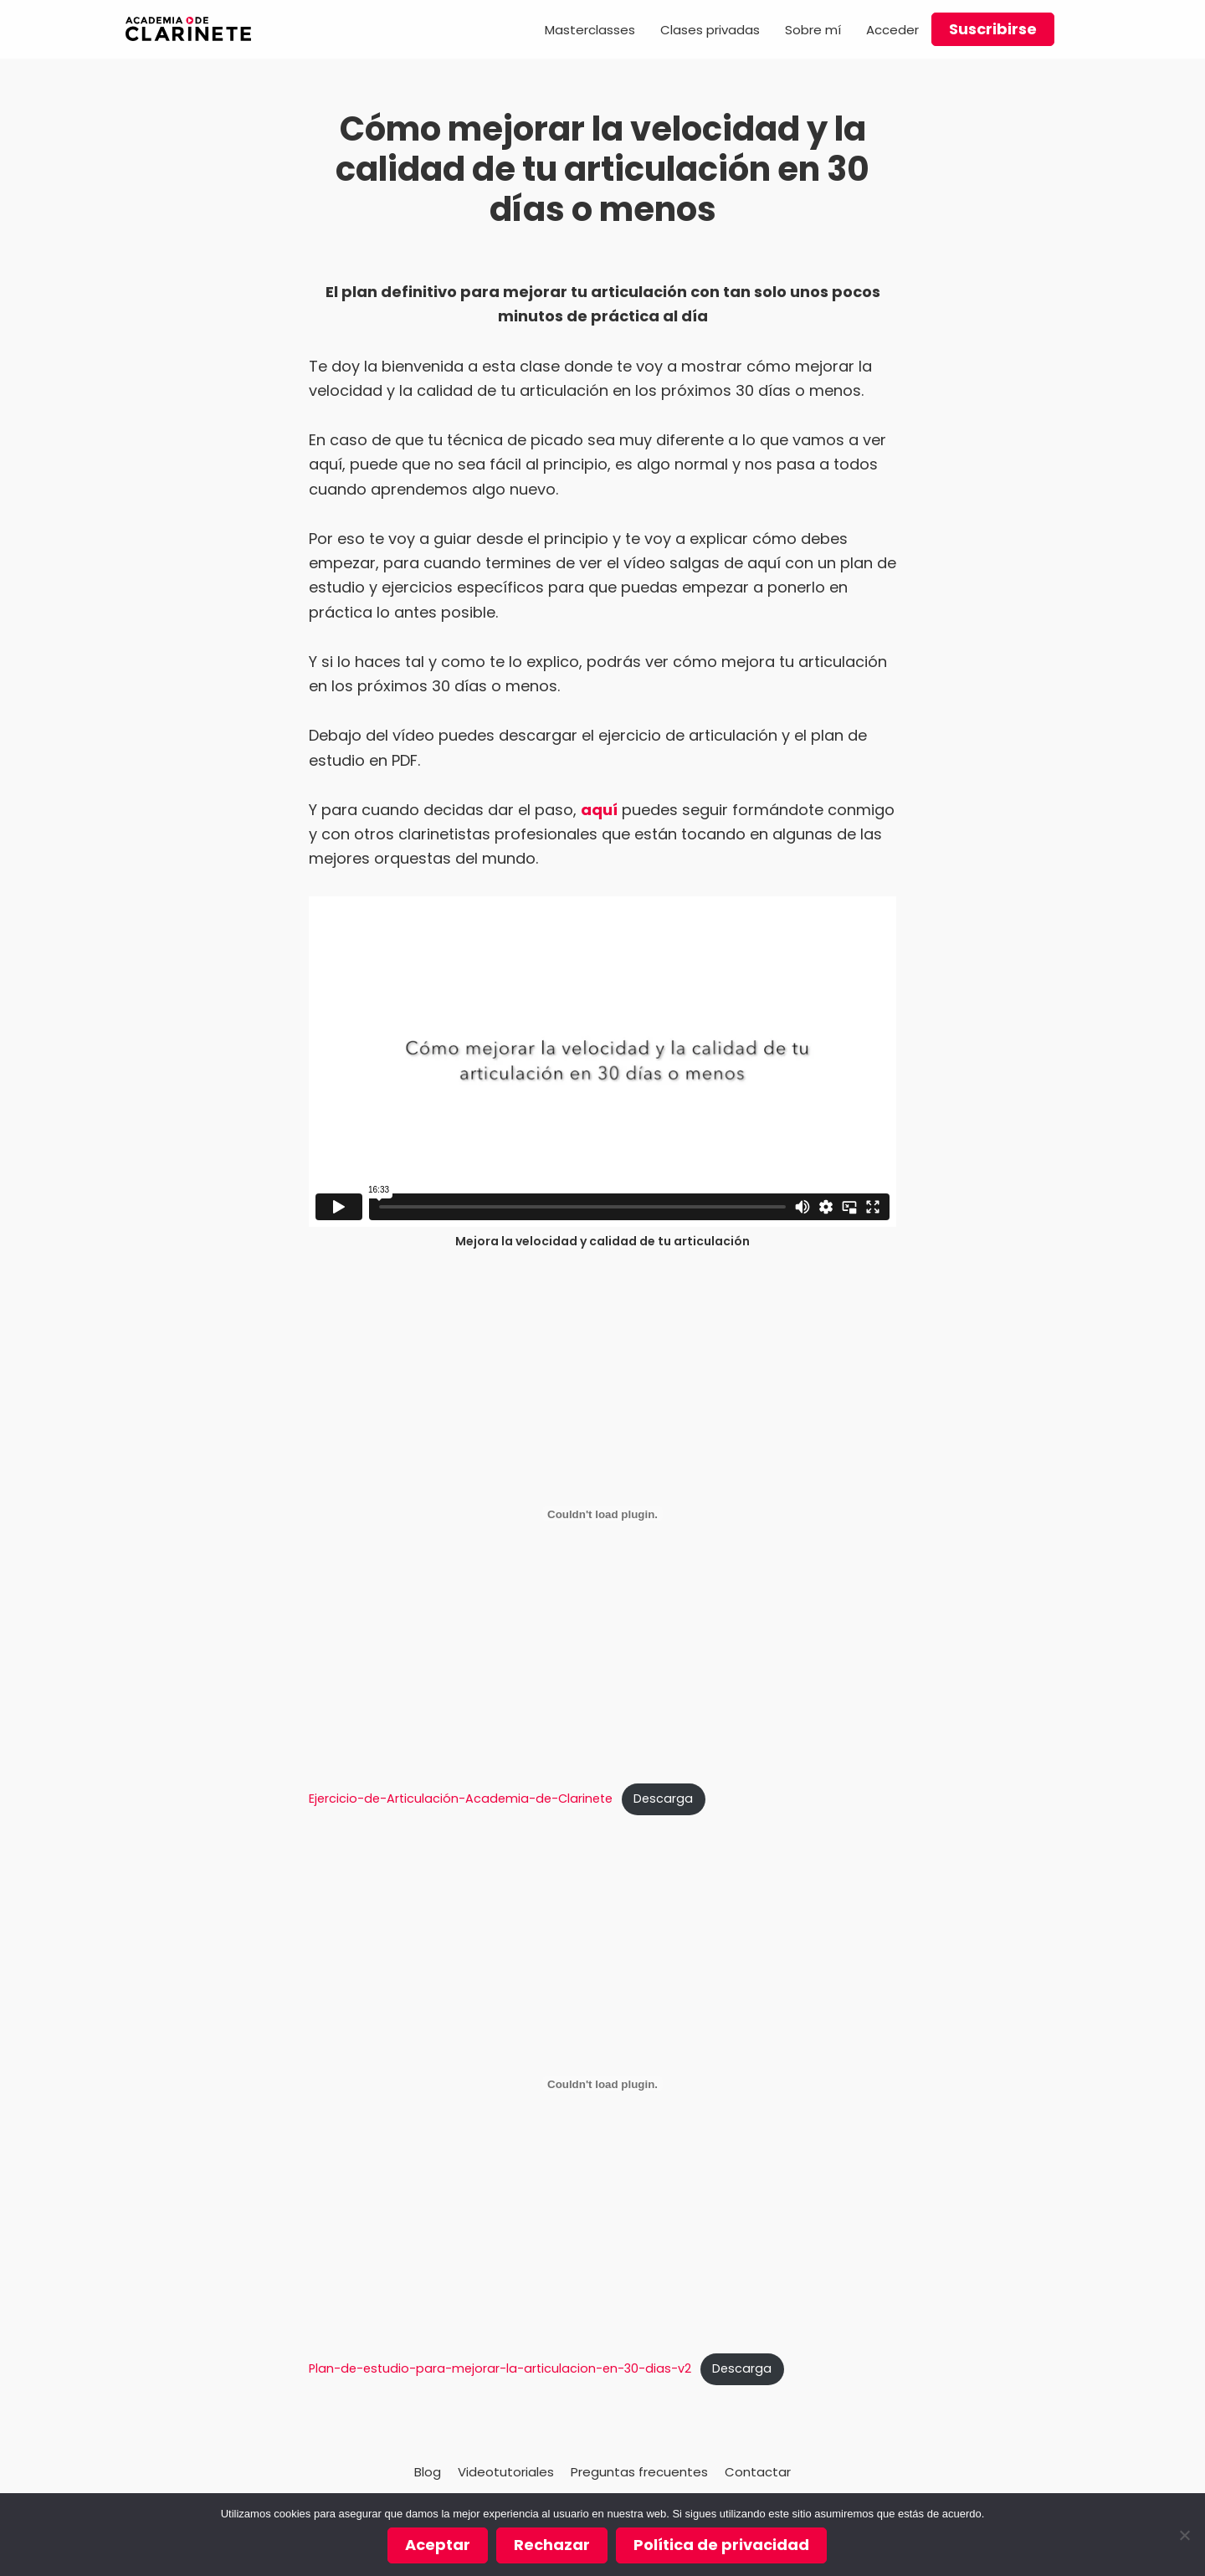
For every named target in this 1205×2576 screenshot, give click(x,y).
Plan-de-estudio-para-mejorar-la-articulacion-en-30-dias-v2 (500, 2368)
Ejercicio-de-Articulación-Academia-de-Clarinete (461, 1798)
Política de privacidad (721, 2544)
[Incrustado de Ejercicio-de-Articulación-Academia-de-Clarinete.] (602, 1514)
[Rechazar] (1184, 2535)
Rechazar (552, 2544)
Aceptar (437, 2544)
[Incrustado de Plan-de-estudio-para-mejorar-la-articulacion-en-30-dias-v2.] (602, 2084)
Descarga (663, 1798)
